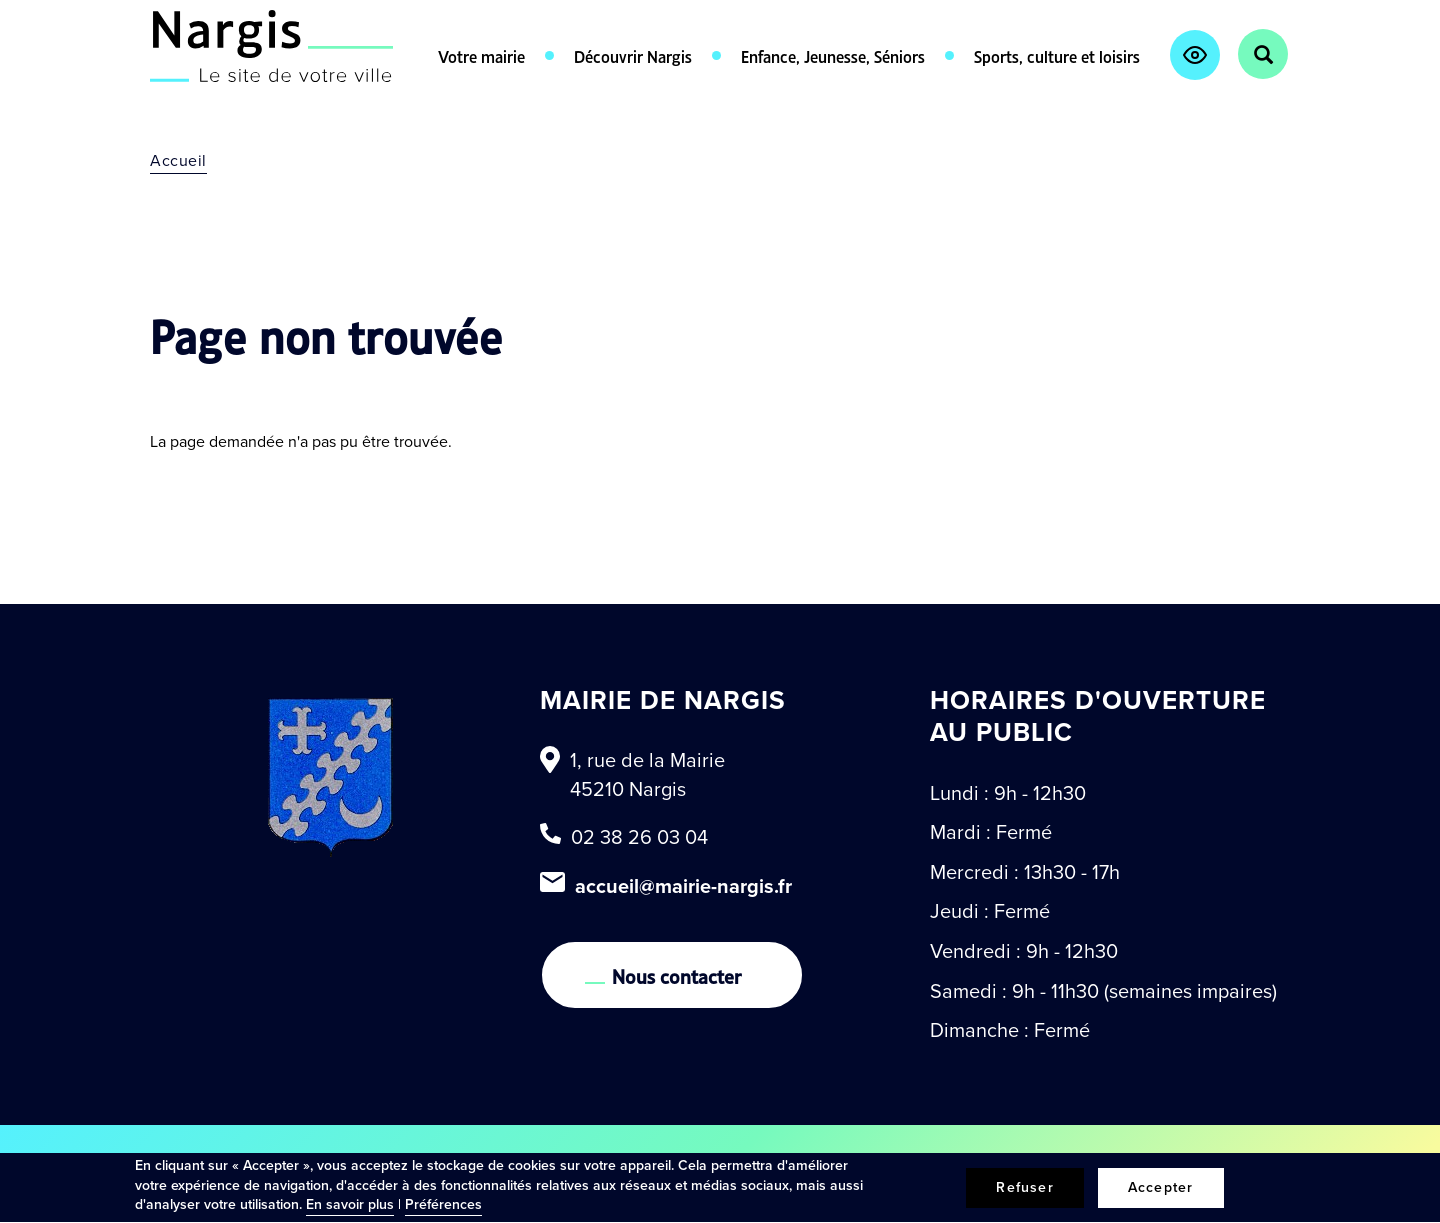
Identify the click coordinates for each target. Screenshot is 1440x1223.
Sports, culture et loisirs (1057, 55)
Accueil (178, 161)
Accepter (1161, 1187)
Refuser (1024, 1187)
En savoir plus (350, 1204)
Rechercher (1263, 54)
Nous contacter (677, 975)
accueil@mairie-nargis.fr (683, 886)
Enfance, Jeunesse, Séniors (833, 55)
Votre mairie (481, 55)
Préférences (443, 1204)
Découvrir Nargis (633, 55)
